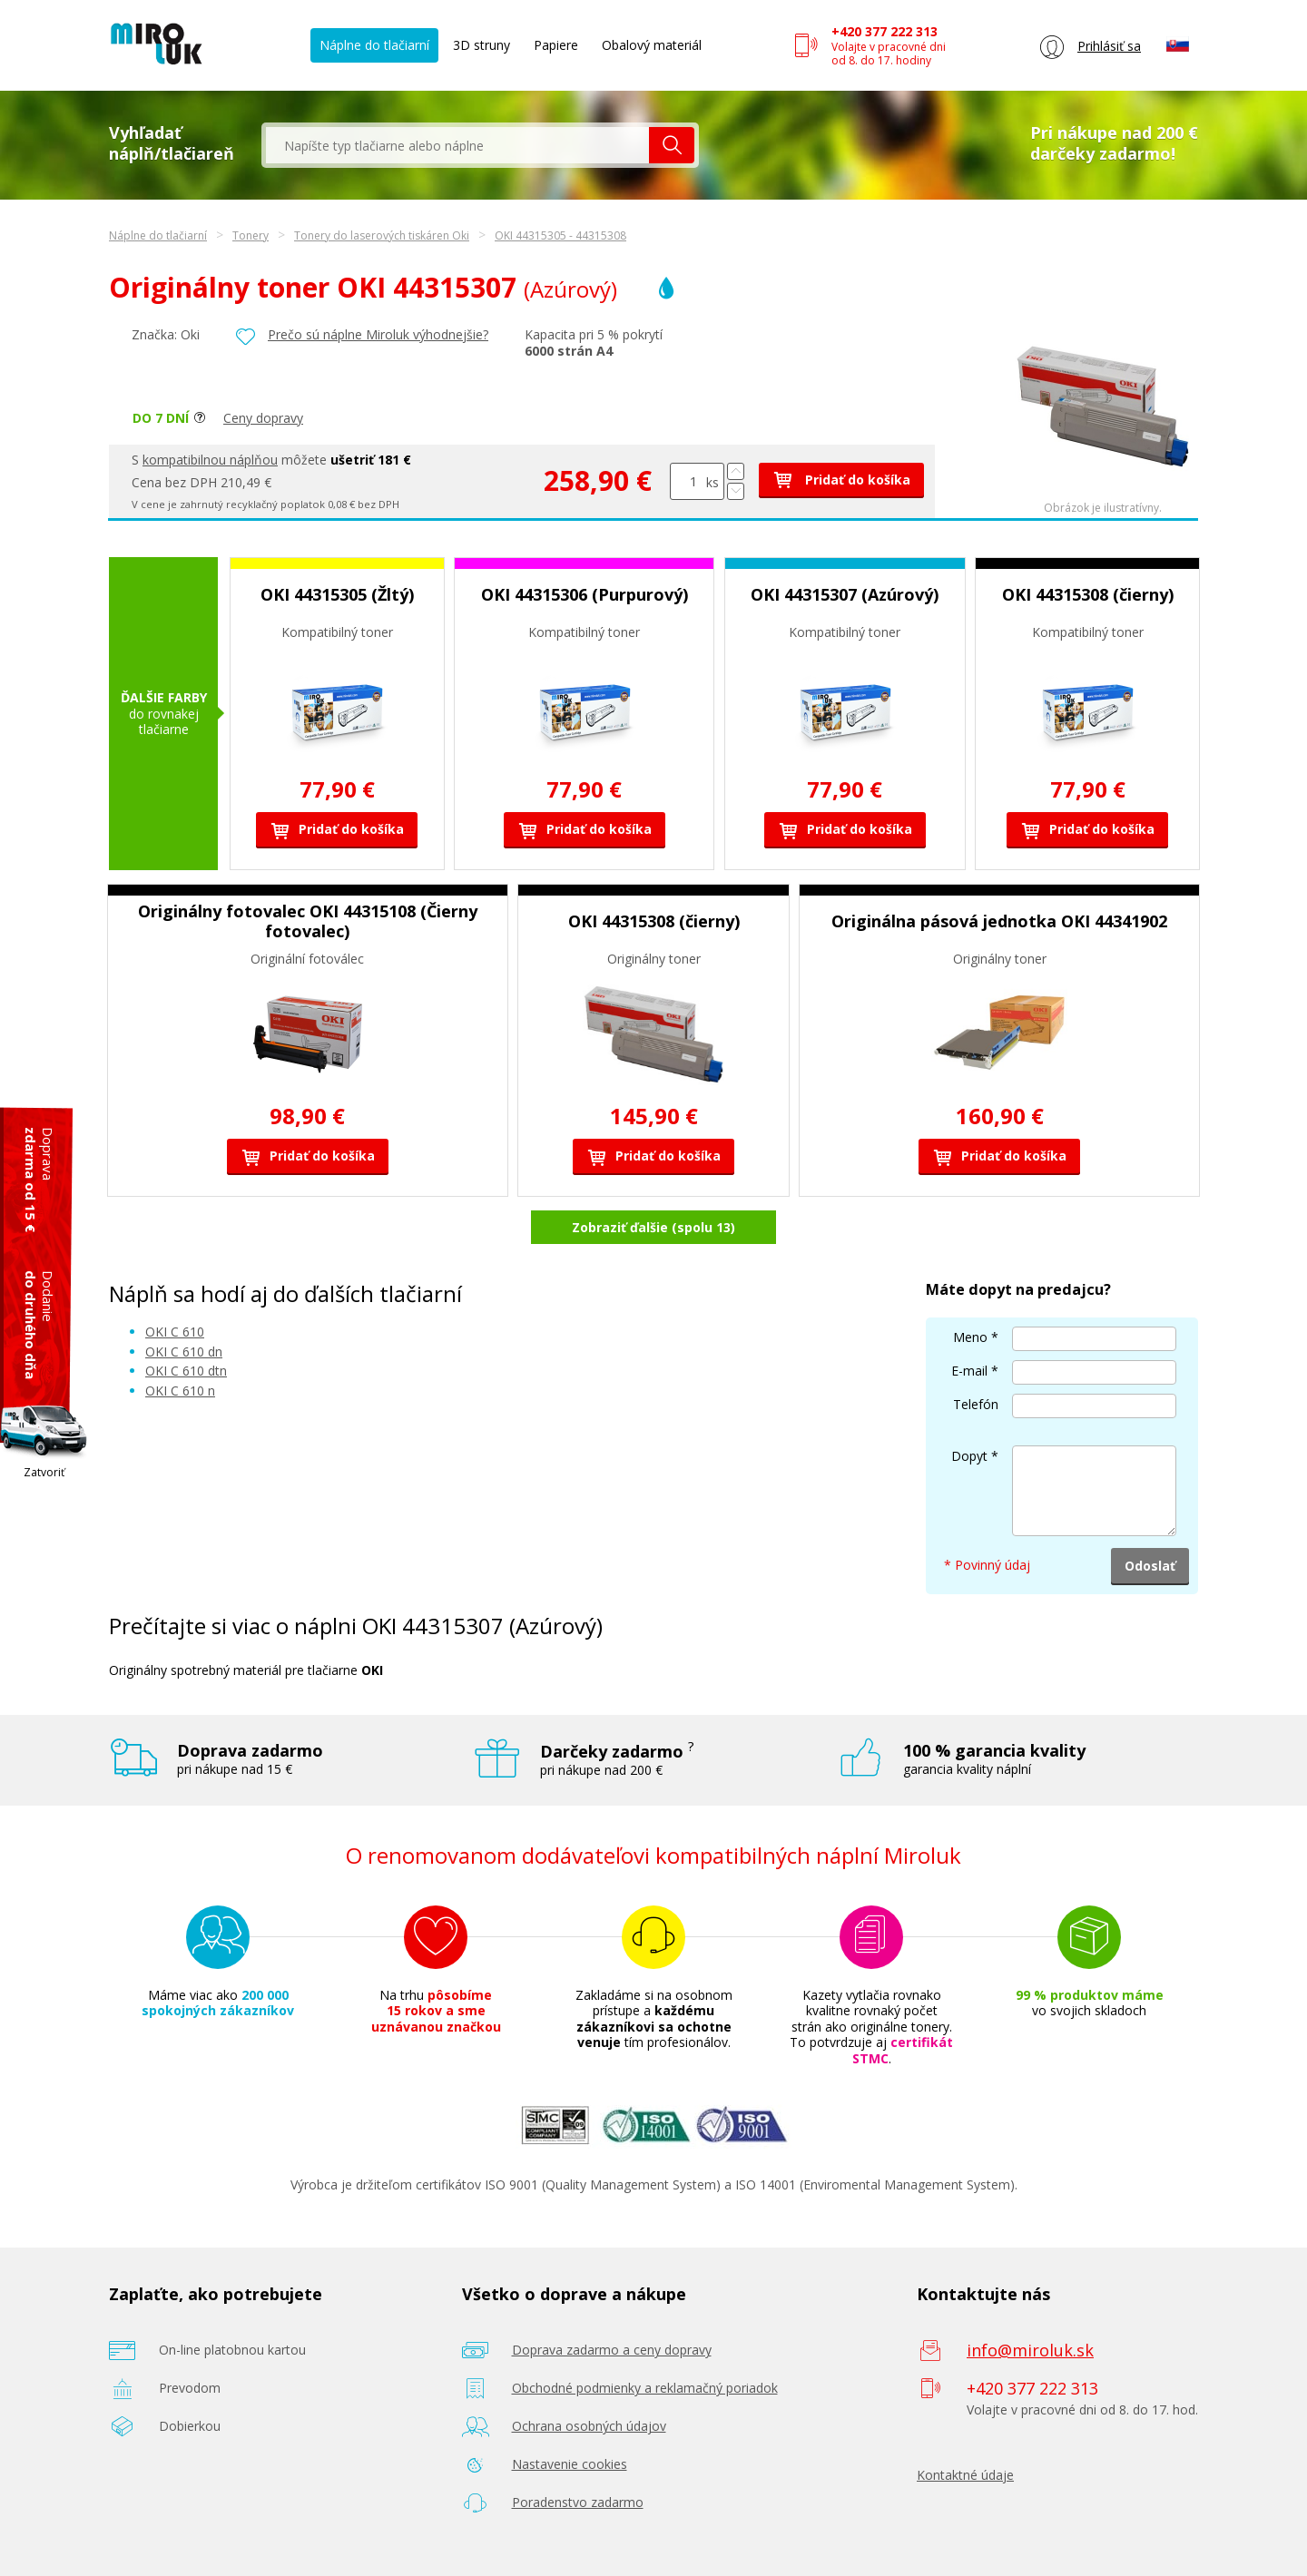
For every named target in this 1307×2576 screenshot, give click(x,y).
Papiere (556, 45)
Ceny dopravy (263, 417)
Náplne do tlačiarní (374, 45)
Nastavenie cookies (569, 2464)
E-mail (969, 1370)
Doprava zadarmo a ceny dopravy (612, 2349)
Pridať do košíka (841, 479)
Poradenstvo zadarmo (578, 2502)
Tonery (250, 235)
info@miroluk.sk (1030, 2350)
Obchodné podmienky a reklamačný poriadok (645, 2387)
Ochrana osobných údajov (589, 2425)
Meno (970, 1337)
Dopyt (969, 1455)
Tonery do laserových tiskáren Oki (381, 235)
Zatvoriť (44, 1472)
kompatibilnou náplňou (210, 459)
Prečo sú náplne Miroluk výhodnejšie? (378, 334)
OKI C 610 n (180, 1390)
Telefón (975, 1404)
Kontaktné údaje (965, 2474)
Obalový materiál (652, 45)
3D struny (481, 45)
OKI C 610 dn (183, 1351)
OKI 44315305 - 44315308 (560, 235)
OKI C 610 (174, 1331)
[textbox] (457, 145)
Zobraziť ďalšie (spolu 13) (653, 1227)
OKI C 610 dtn (186, 1370)
